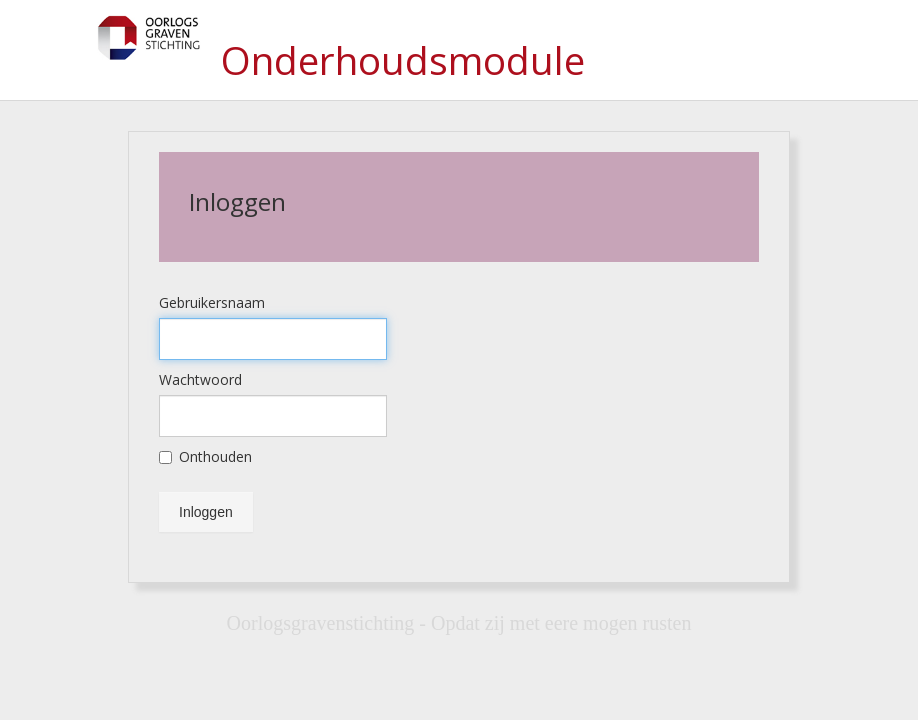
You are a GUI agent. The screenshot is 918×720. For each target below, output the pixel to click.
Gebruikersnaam (212, 302)
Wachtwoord (200, 379)
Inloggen (206, 512)
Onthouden (205, 456)
